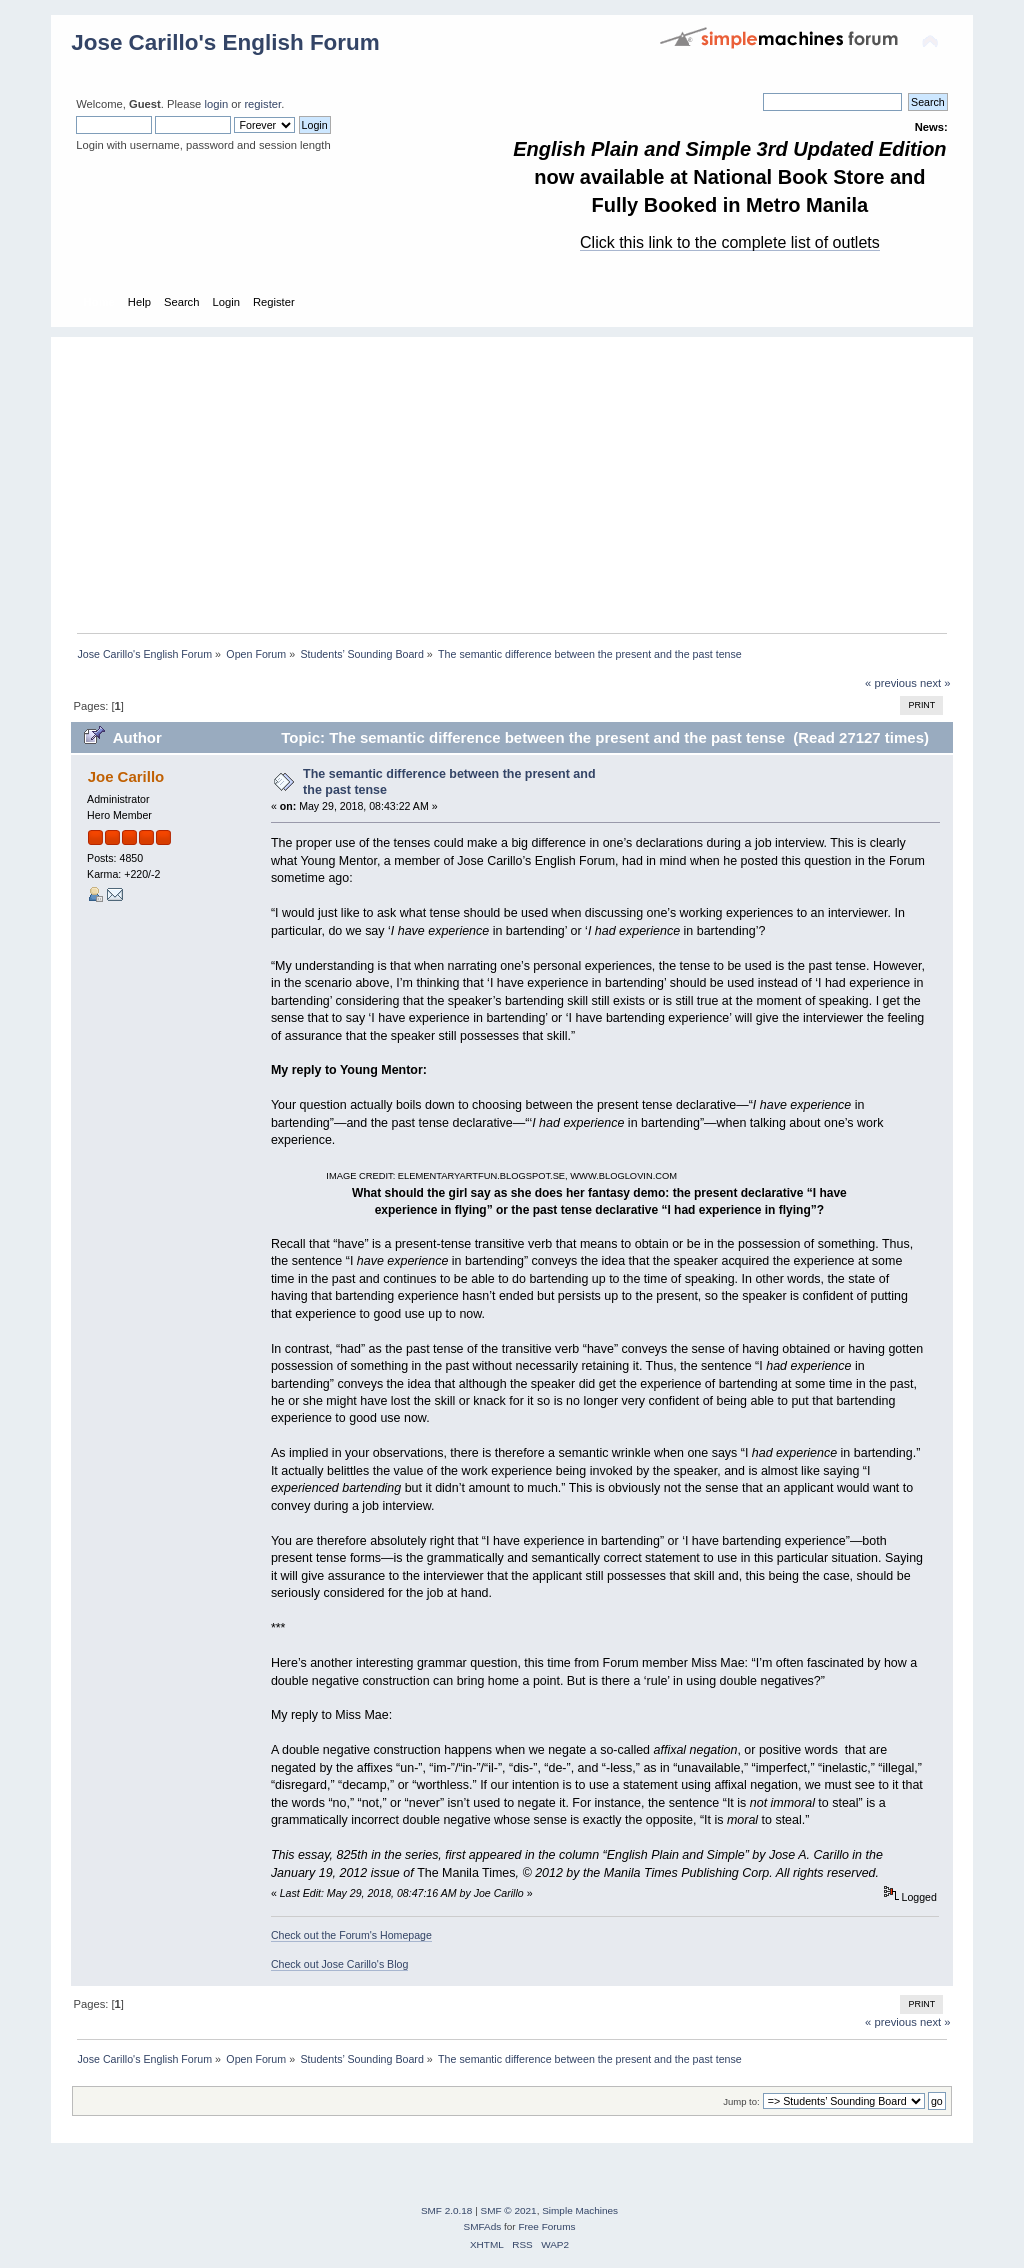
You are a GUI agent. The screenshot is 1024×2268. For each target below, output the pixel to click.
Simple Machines (580, 2210)
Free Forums (546, 2226)
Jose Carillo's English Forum (225, 42)
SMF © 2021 (509, 2210)
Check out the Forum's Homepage (351, 1935)
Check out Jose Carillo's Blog (339, 1964)
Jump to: (741, 2101)
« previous (891, 683)
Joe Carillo (126, 776)
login (216, 104)
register (262, 104)
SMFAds (483, 2226)
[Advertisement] (522, 477)
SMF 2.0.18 (447, 2210)
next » (935, 683)
